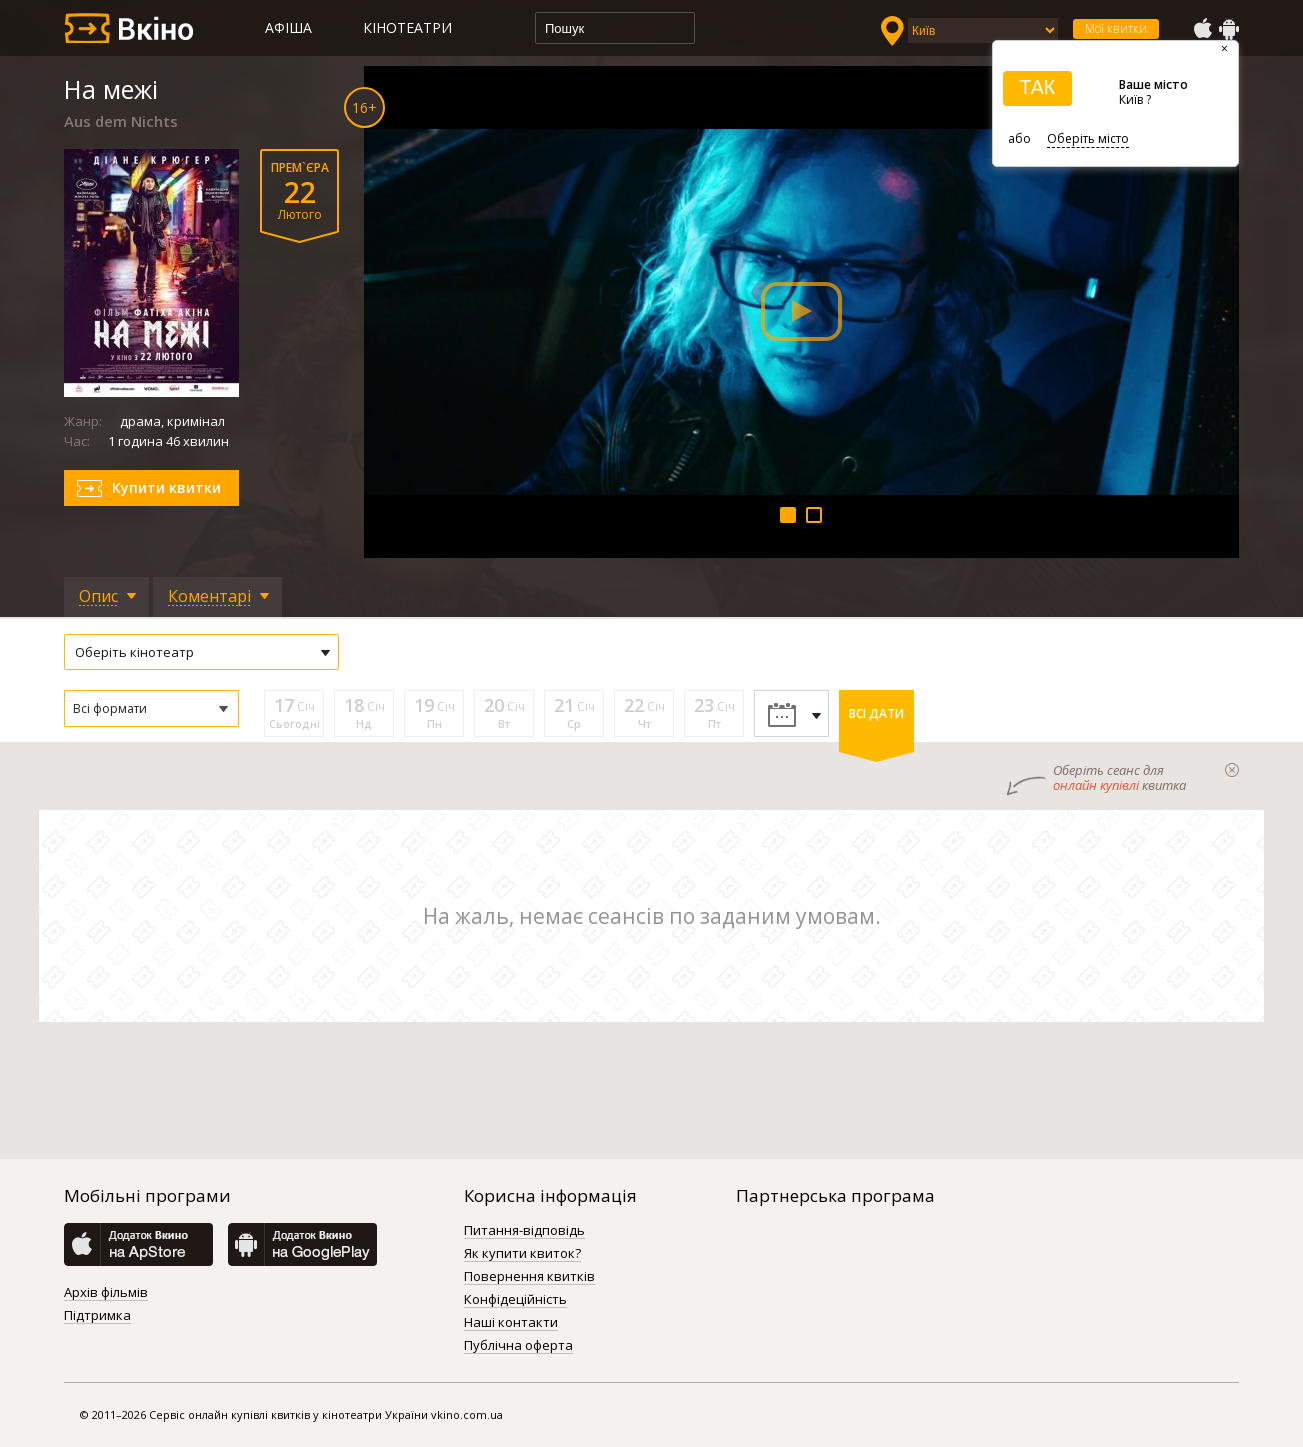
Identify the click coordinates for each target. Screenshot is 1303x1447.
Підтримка (97, 1316)
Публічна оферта (518, 1346)
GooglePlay (1229, 29)
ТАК (1037, 87)
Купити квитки (166, 487)
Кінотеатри (407, 27)
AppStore (1202, 29)
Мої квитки (1116, 28)
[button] (151, 708)
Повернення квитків (529, 1277)
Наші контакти (511, 1323)
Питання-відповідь (524, 1231)
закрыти (1232, 770)
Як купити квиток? (522, 1254)
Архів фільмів (106, 1293)
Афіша (288, 27)
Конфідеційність (515, 1300)
